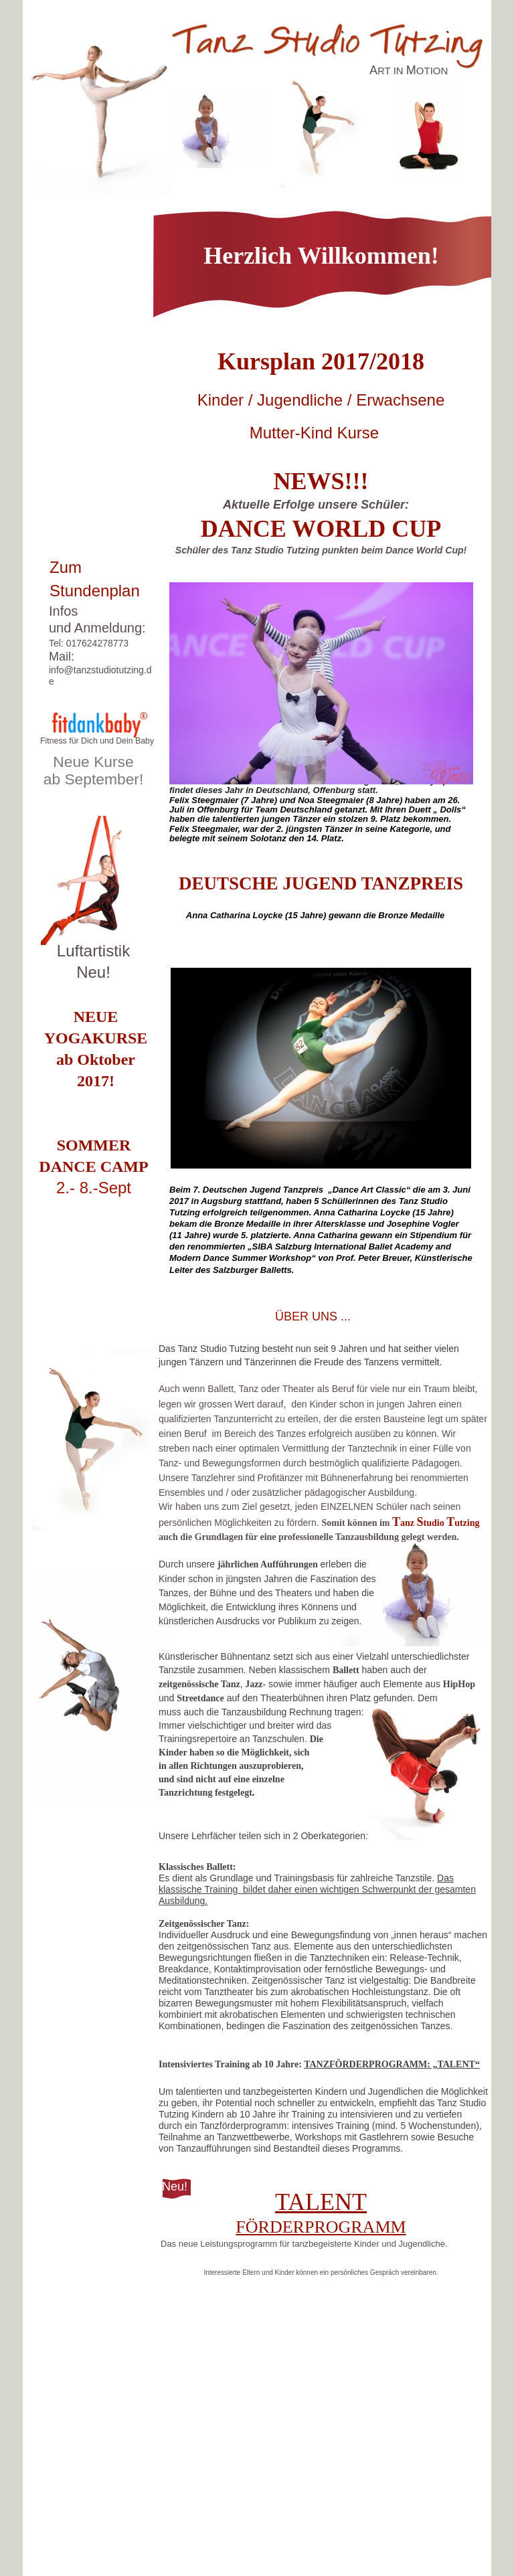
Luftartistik (93, 951)
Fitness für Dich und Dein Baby (97, 741)
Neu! (93, 972)
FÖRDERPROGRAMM (321, 2227)
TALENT (321, 2201)
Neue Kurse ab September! (94, 770)
